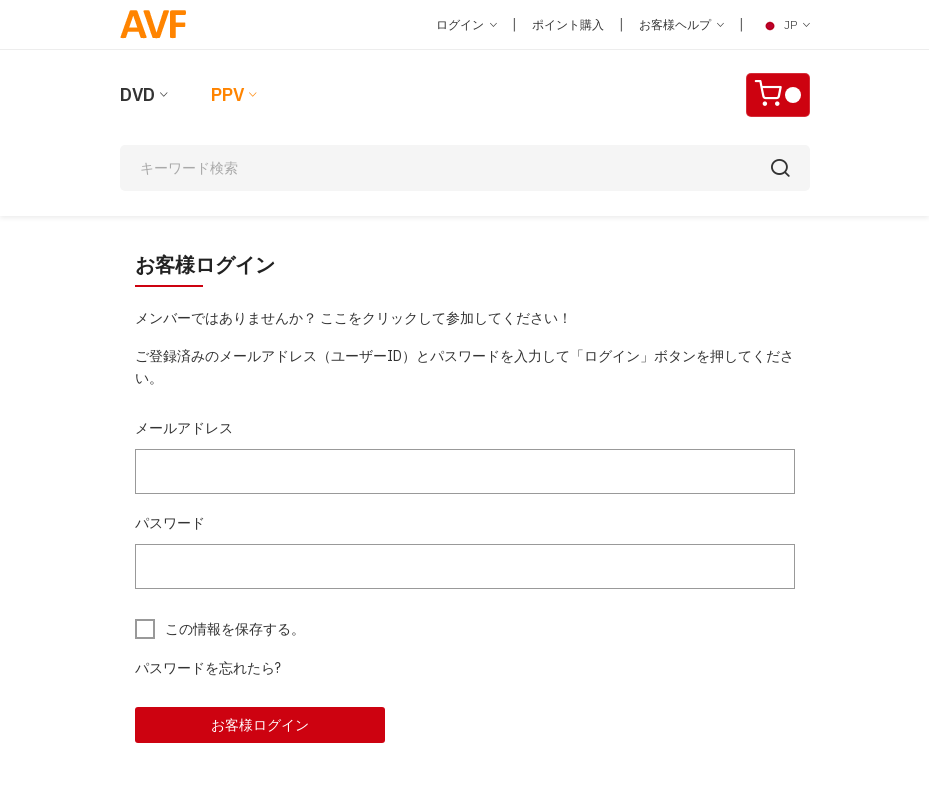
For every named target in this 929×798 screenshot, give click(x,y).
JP (784, 25)
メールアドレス (184, 428)
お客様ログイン (260, 725)
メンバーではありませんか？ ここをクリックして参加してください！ (353, 318)
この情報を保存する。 (235, 629)
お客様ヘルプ (681, 24)
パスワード (170, 523)
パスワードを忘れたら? (208, 668)
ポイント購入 (568, 24)
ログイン (466, 24)
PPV (227, 94)
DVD (137, 94)
